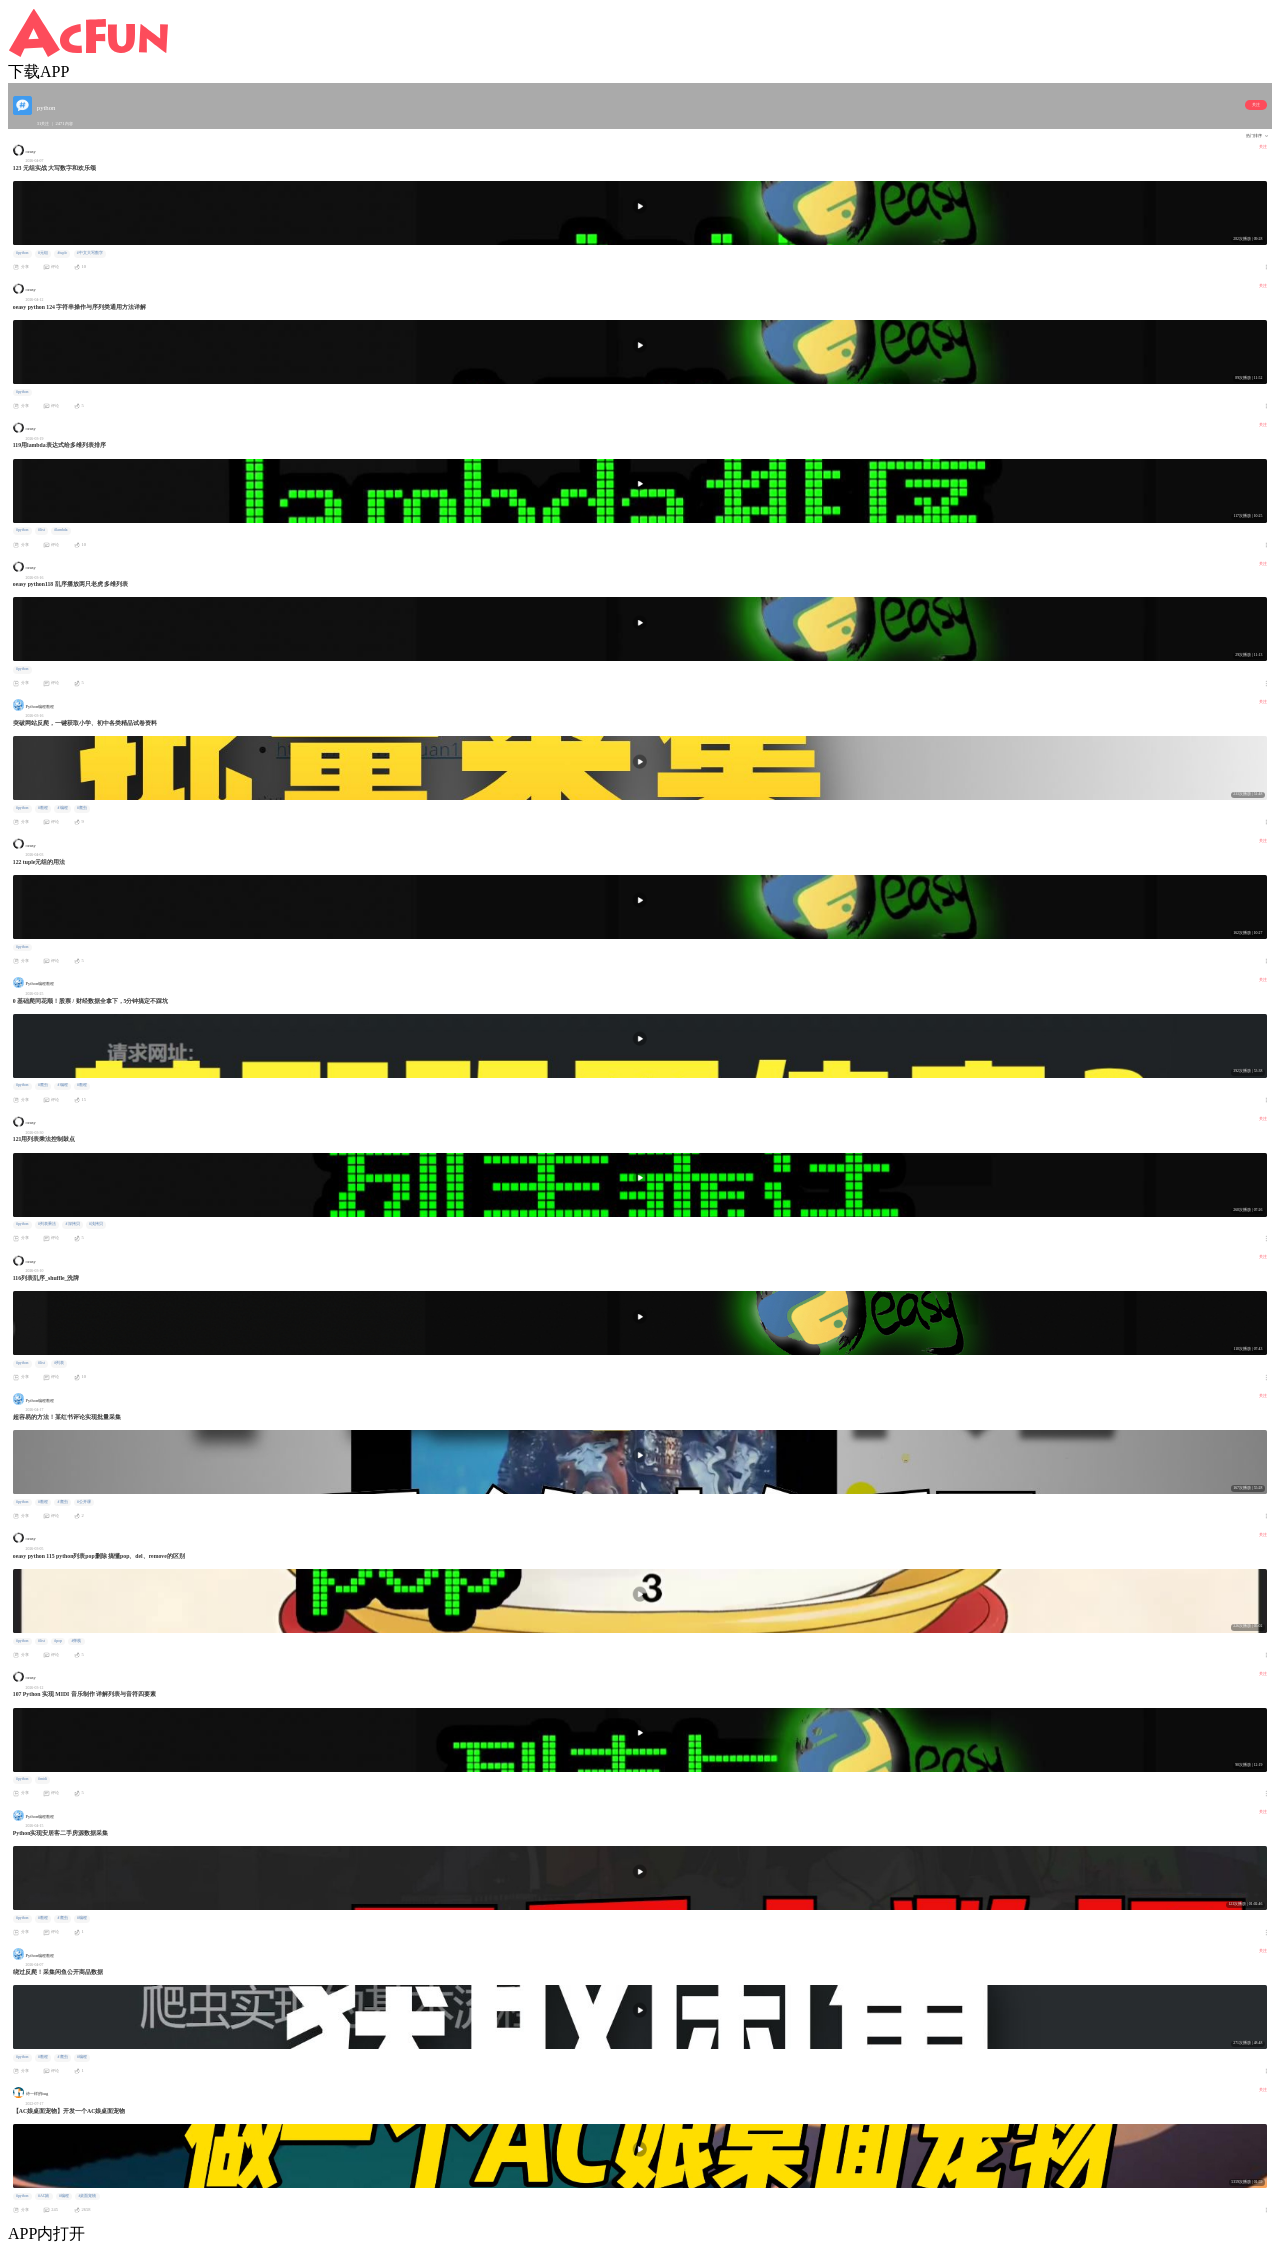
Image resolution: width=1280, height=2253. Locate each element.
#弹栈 (77, 1641)
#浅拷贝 (96, 1224)
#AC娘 (43, 2196)
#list (41, 530)
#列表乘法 (47, 1224)
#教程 (43, 808)
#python (22, 253)
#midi (42, 1779)
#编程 (63, 808)
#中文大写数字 (90, 253)
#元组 (43, 253)
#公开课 (84, 1502)
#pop (58, 1641)
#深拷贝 (73, 1224)
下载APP (38, 71)
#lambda (60, 530)
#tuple (63, 253)
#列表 (59, 1363)
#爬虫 (82, 808)
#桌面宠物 (87, 2196)
